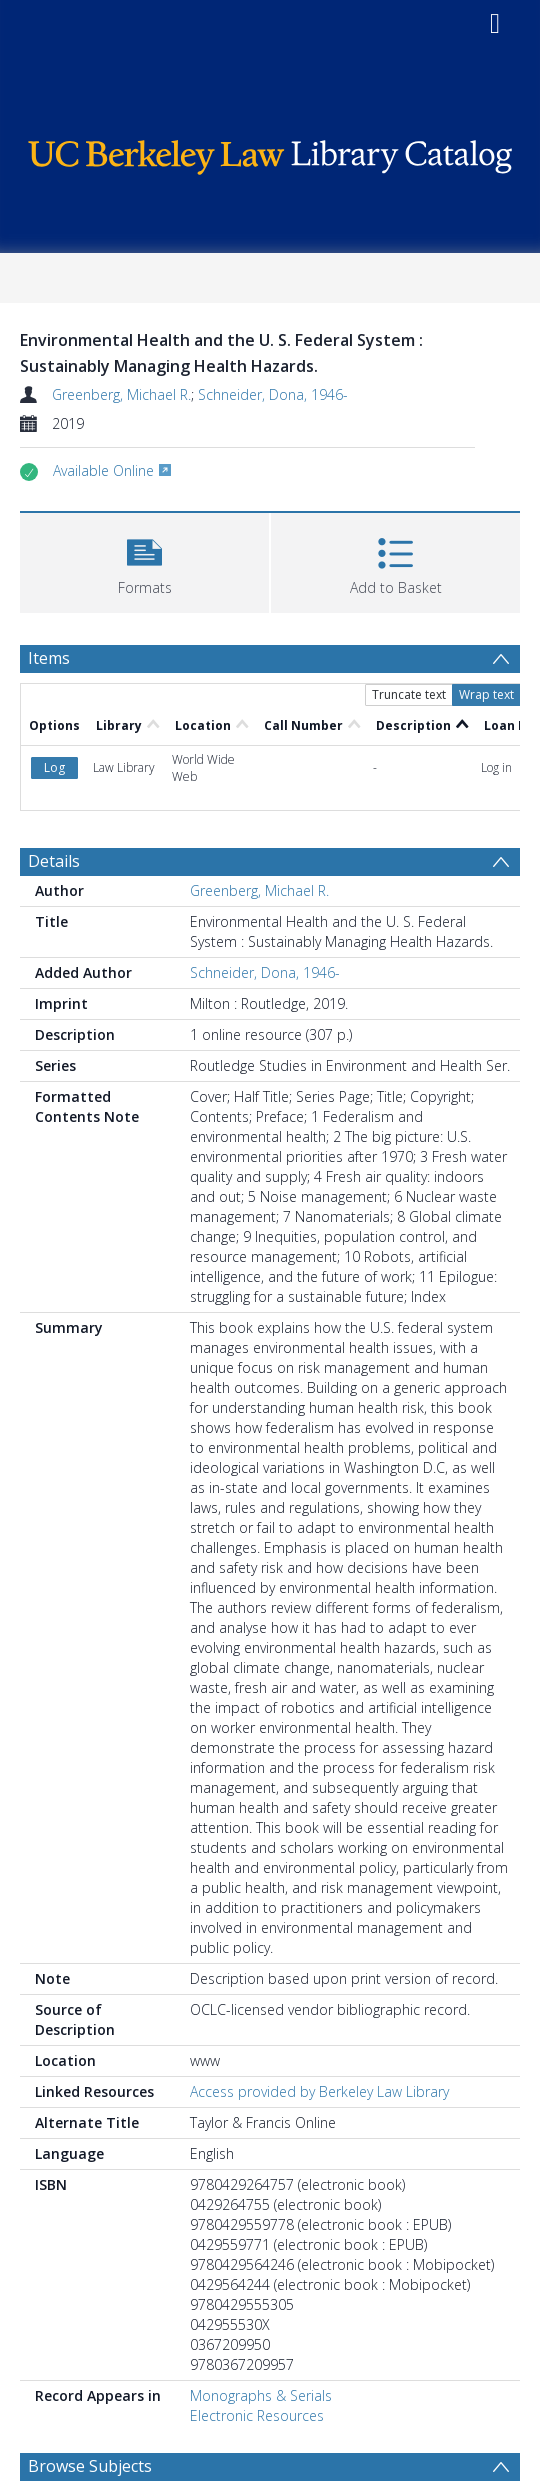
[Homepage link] (270, 152)
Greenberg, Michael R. (121, 394)
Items (49, 658)
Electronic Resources (257, 2415)
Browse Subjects (90, 2466)
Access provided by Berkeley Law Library (319, 2091)
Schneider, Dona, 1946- (273, 394)
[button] (144, 560)
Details (54, 861)
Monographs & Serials (261, 2395)
